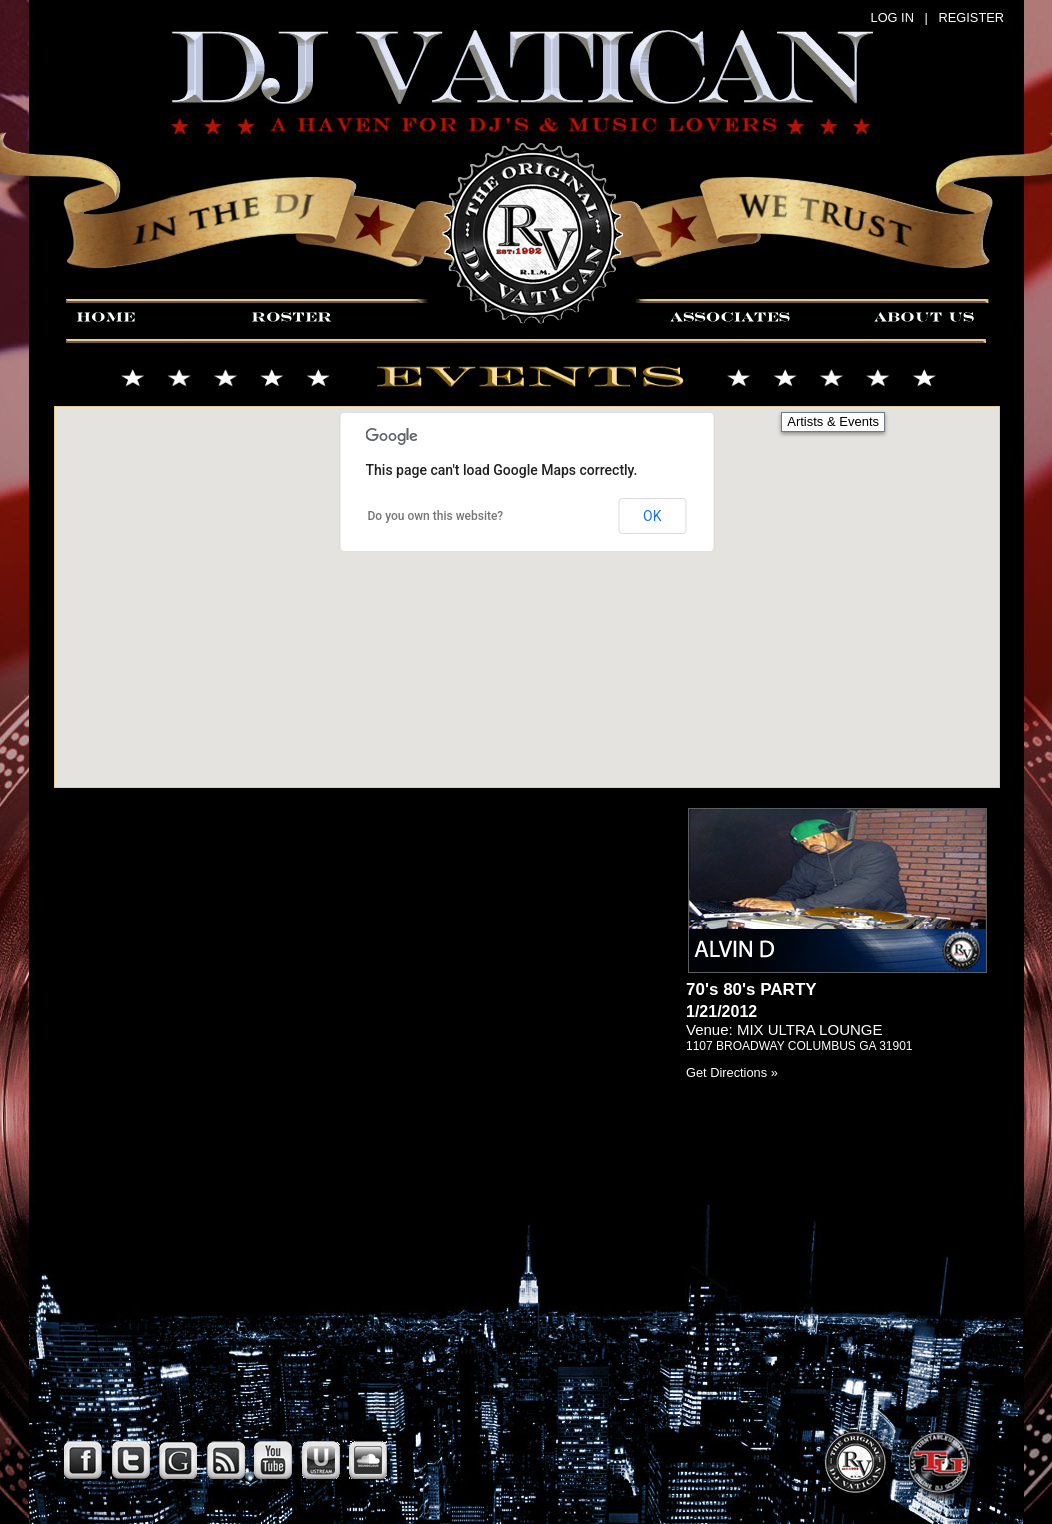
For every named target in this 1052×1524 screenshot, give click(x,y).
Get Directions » (732, 1072)
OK (652, 516)
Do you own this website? (436, 516)
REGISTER (971, 17)
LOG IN (892, 17)
